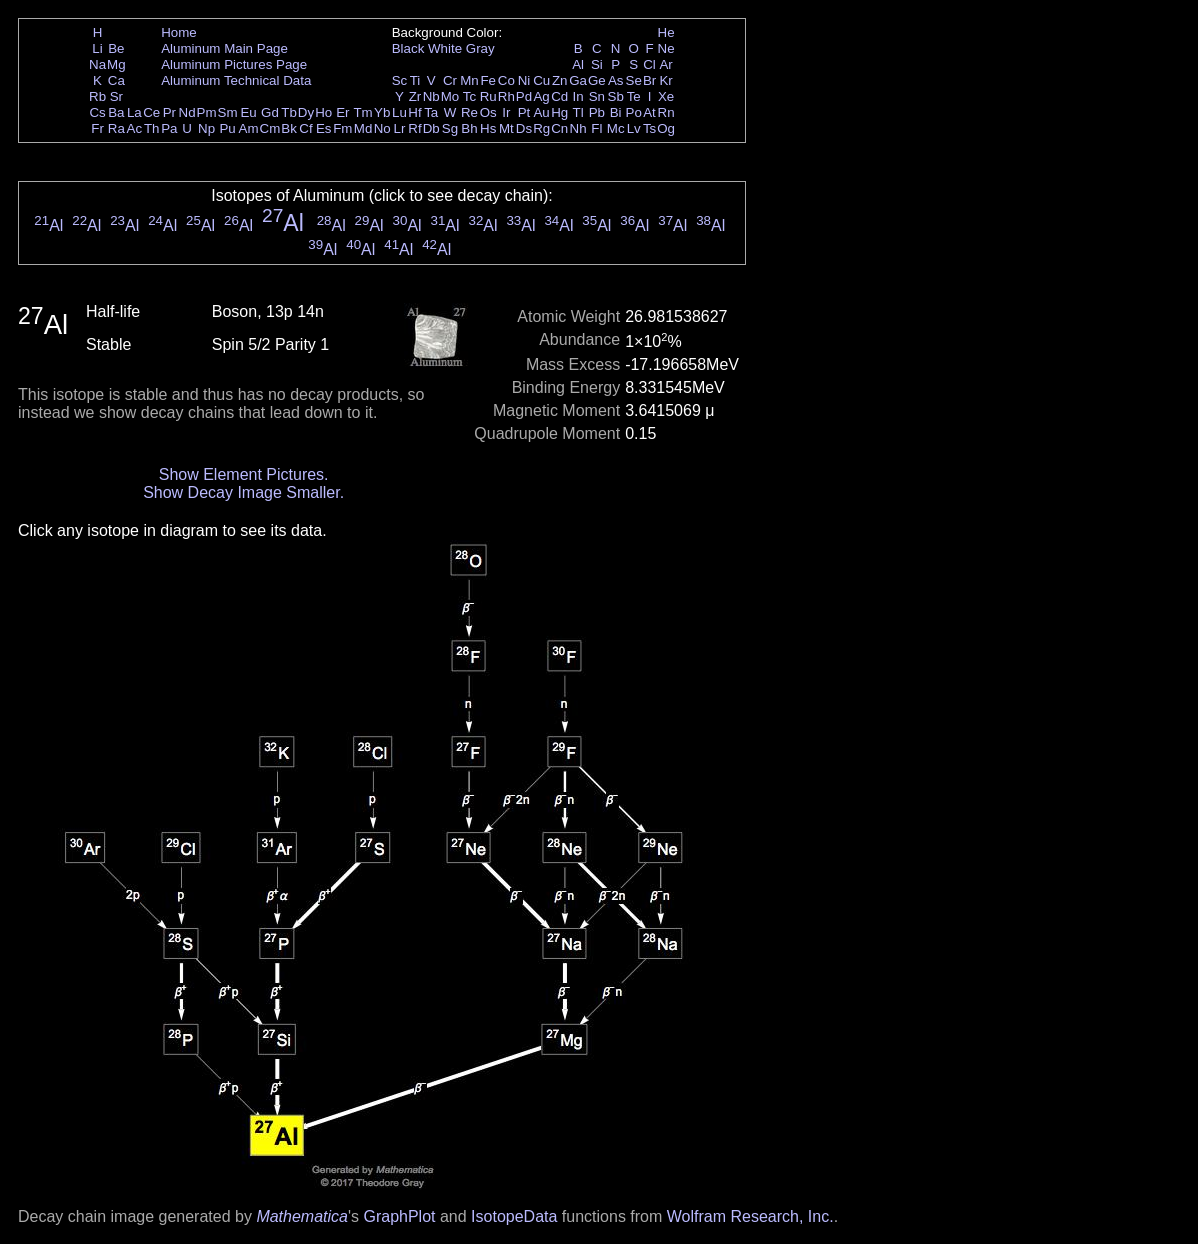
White (445, 48)
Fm (342, 128)
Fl (596, 128)
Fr (97, 128)
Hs (488, 128)
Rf (414, 128)
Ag (541, 96)
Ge (597, 80)
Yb (382, 112)
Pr (169, 112)
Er (342, 112)
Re (469, 112)
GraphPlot (399, 1216)
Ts (649, 128)
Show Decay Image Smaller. (243, 492)
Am (249, 128)
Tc (469, 96)
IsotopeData (514, 1216)
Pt (524, 112)
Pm (207, 112)
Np (206, 128)
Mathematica (302, 1216)
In (578, 96)
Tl (578, 112)
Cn (559, 128)
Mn (469, 80)
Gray (480, 48)
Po (634, 112)
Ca (116, 80)
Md (363, 128)
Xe (666, 96)
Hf (414, 112)
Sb (616, 96)
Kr (665, 80)
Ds (524, 128)
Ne (666, 48)
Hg (559, 112)
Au (541, 112)
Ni (524, 80)
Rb (97, 96)
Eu (248, 112)
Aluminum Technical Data (236, 80)
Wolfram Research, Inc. (750, 1216)
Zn (560, 80)
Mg (116, 64)
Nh (578, 128)
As (616, 80)
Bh (469, 128)
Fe (488, 80)
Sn (597, 96)
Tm (362, 112)
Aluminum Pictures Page (234, 64)
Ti (415, 80)
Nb (431, 96)
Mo (450, 96)
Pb (597, 112)
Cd (559, 96)
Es (324, 128)
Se (634, 80)
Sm (228, 112)
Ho (323, 112)
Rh (506, 96)
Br (649, 80)
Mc (616, 128)
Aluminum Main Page (224, 48)
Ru (488, 96)
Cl (649, 64)
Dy (306, 112)
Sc (400, 80)
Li (97, 48)
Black (408, 48)
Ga (578, 80)
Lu (399, 112)
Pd (524, 96)
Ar (665, 64)
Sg (450, 128)
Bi (616, 112)
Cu (541, 80)
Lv (634, 128)
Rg (541, 128)
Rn (666, 112)
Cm (270, 128)
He (666, 32)
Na (97, 64)
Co (506, 80)
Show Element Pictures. (244, 474)
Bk (289, 128)
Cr (450, 80)
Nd (187, 112)
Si (597, 64)
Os (488, 112)
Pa (169, 128)
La (134, 112)
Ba (116, 112)
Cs (97, 112)
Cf (305, 128)
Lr (400, 128)
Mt (506, 128)
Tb (289, 112)
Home (179, 32)
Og (666, 128)
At (649, 112)
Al (578, 64)
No (382, 128)
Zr (415, 96)
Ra (116, 128)
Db (431, 128)
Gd (270, 112)
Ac (135, 128)
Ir (506, 112)
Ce (151, 112)
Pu (227, 128)
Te (634, 96)
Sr (116, 96)
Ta (431, 112)
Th (152, 128)
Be (116, 48)
